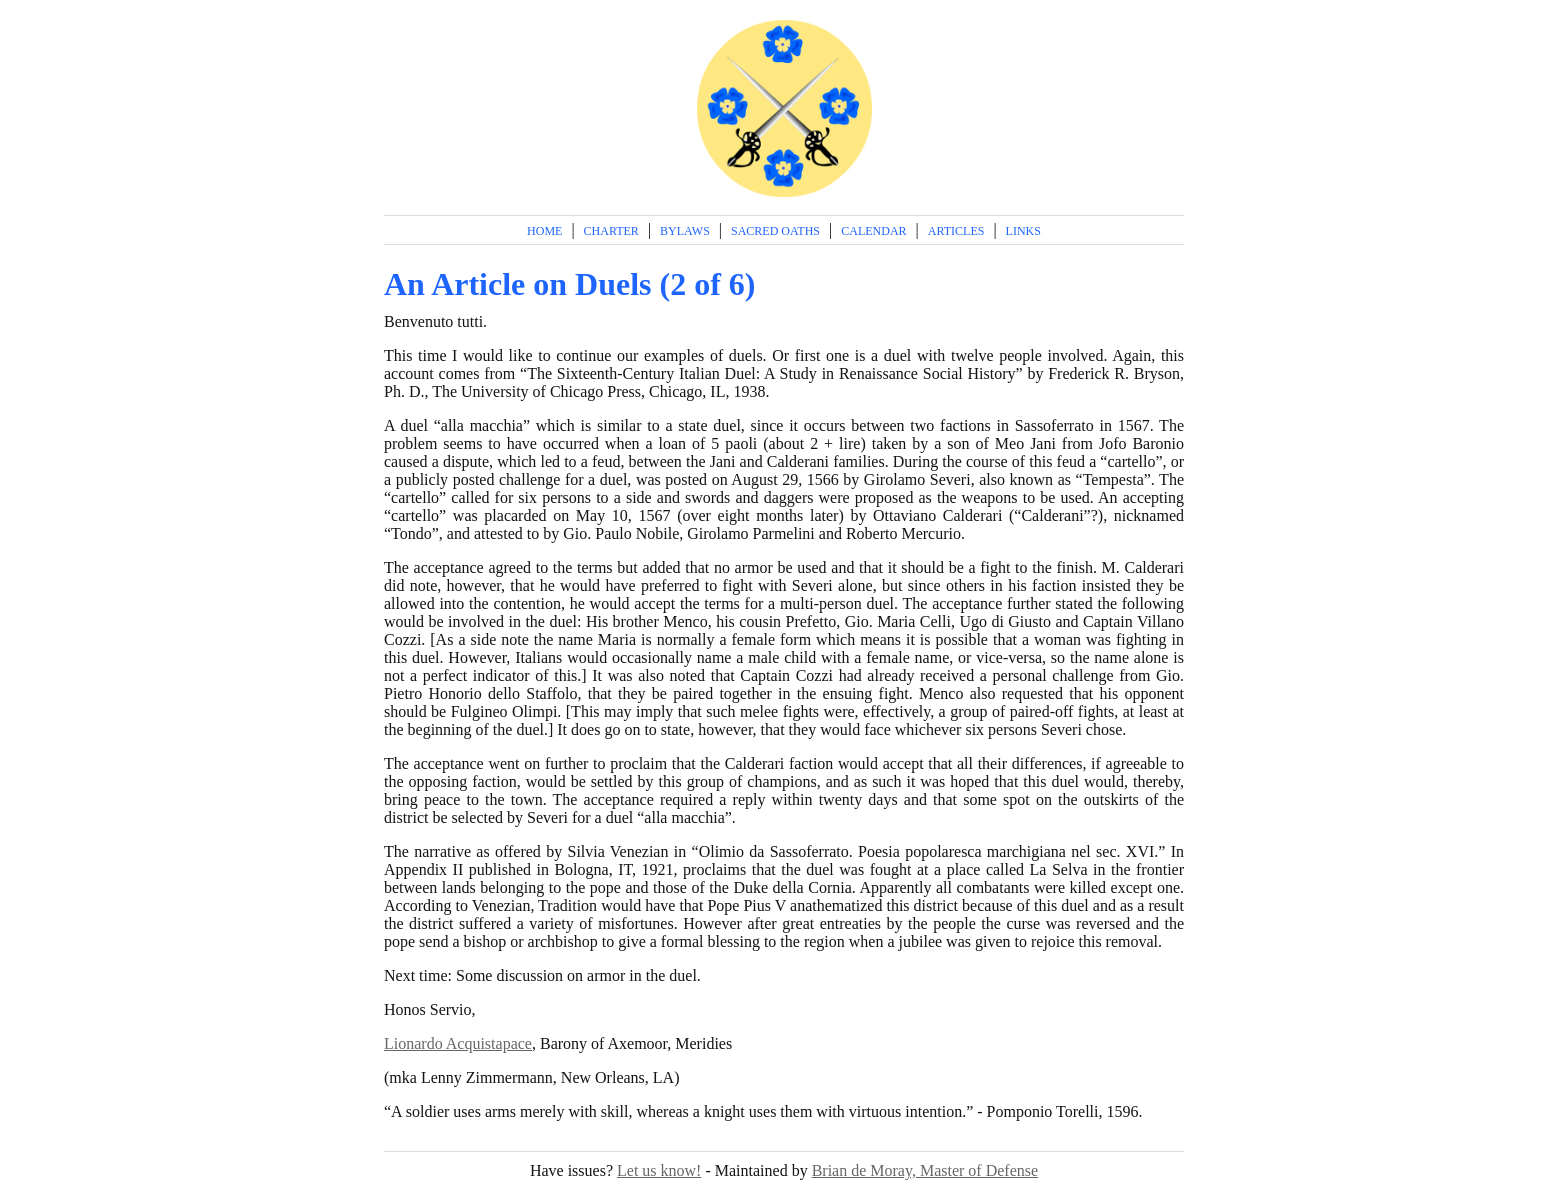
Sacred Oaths (775, 231)
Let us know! (659, 1170)
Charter (611, 231)
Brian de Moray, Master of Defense (925, 1170)
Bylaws (685, 231)
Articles (956, 231)
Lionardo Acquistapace (458, 1043)
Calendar (873, 231)
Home (544, 231)
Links (1023, 231)
